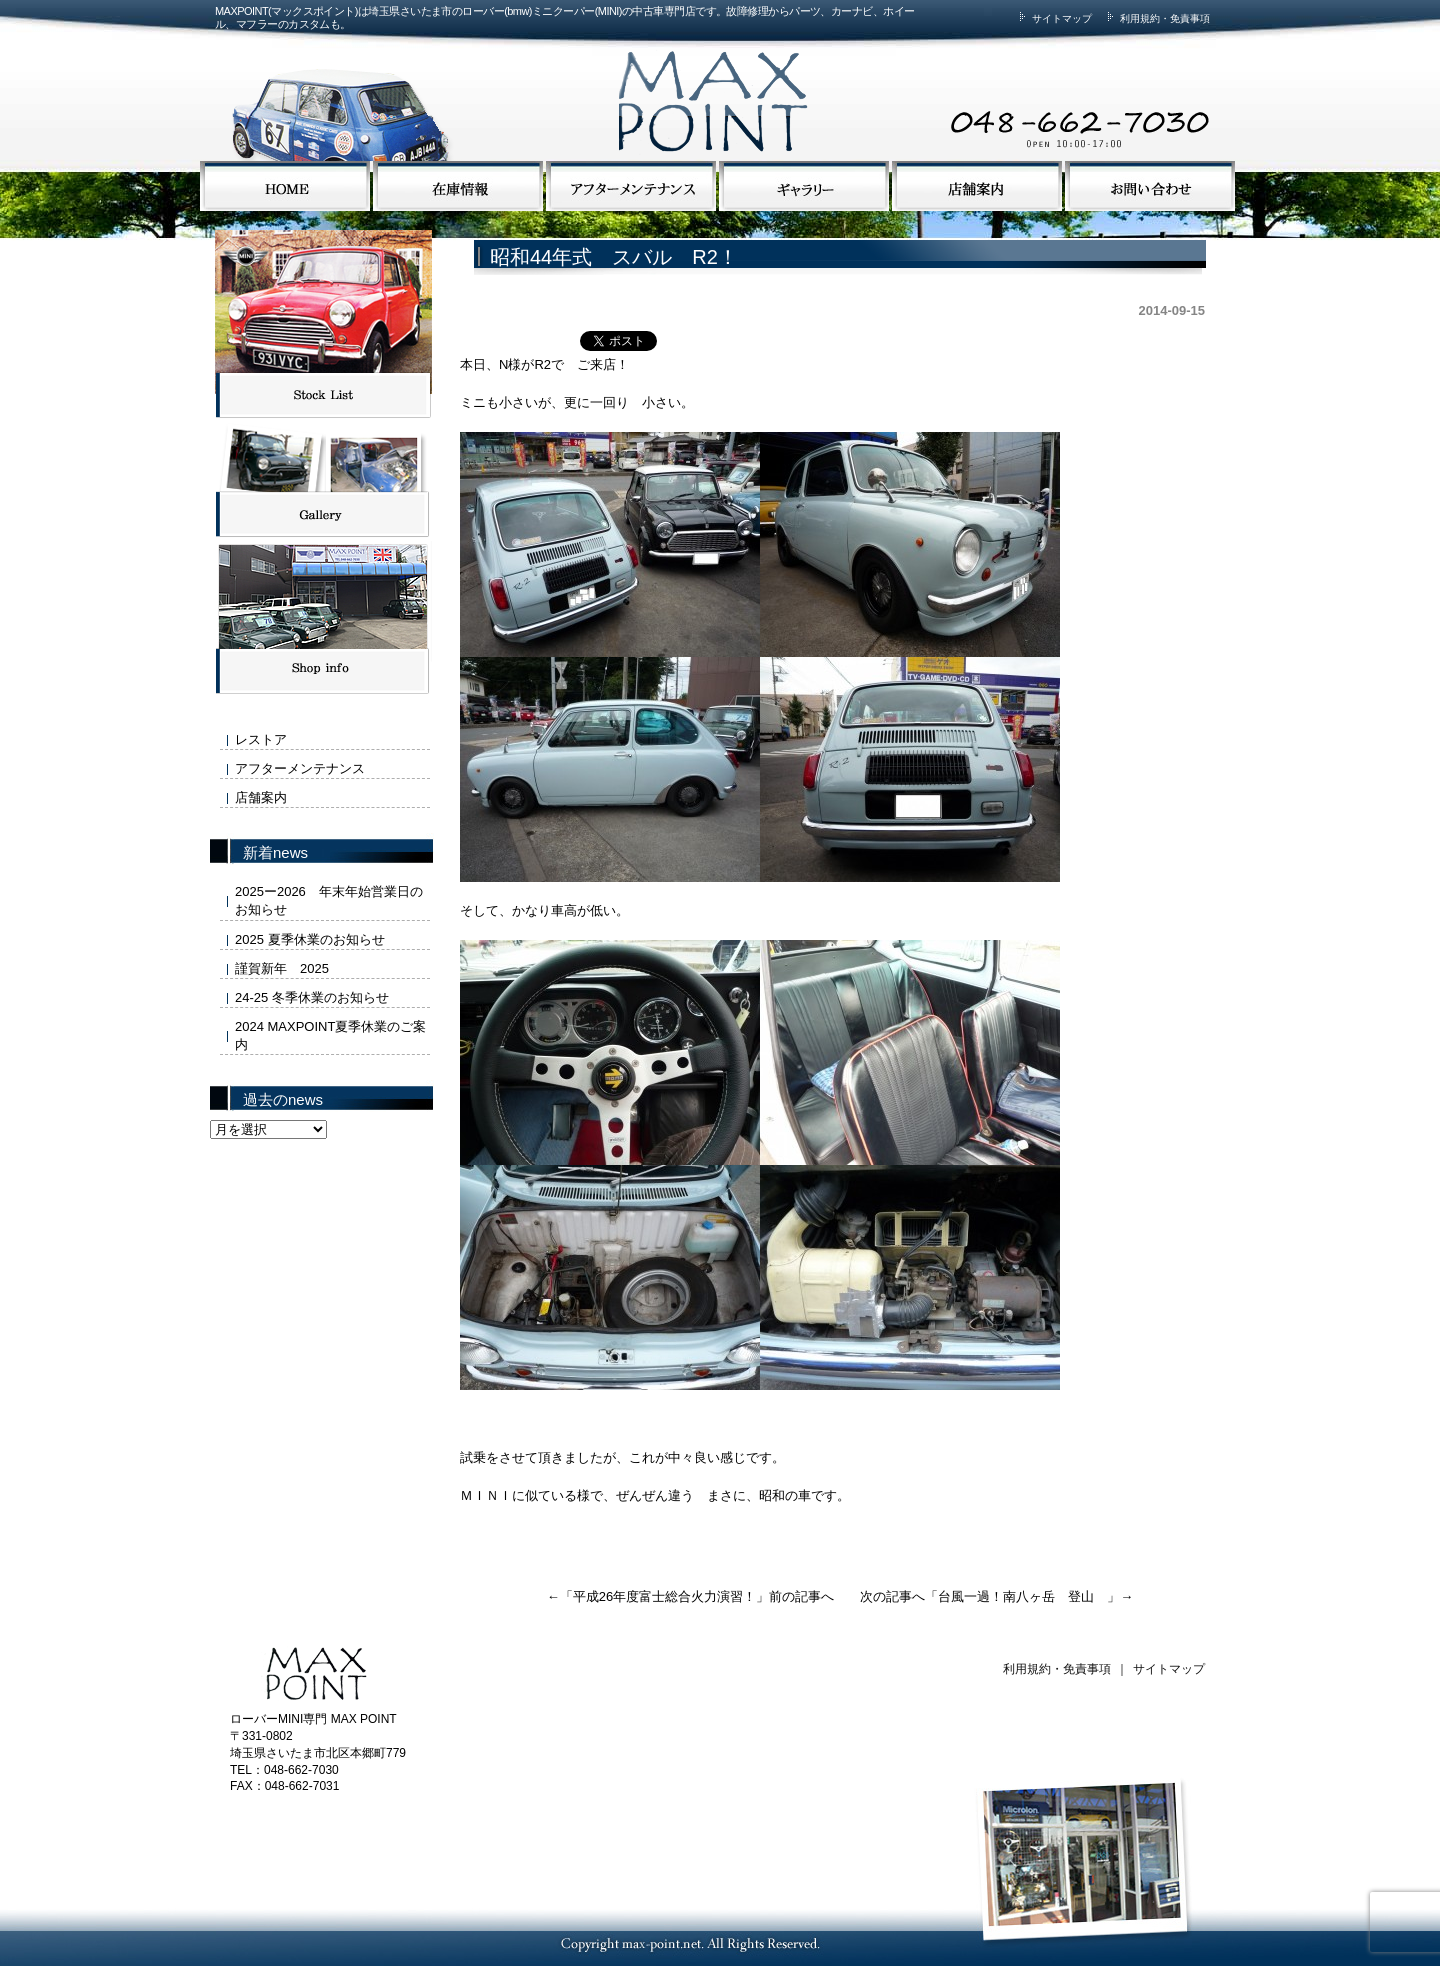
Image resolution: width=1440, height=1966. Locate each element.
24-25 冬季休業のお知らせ (312, 997)
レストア (261, 739)
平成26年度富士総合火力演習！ (664, 1596)
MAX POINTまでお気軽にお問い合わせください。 (965, 83)
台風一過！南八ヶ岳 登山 (1022, 1596)
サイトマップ (1053, 18)
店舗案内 (261, 797)
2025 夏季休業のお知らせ (310, 939)
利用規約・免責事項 (1156, 18)
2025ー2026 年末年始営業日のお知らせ (329, 900)
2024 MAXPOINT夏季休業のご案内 (330, 1035)
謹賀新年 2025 (282, 968)
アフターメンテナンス (300, 768)
